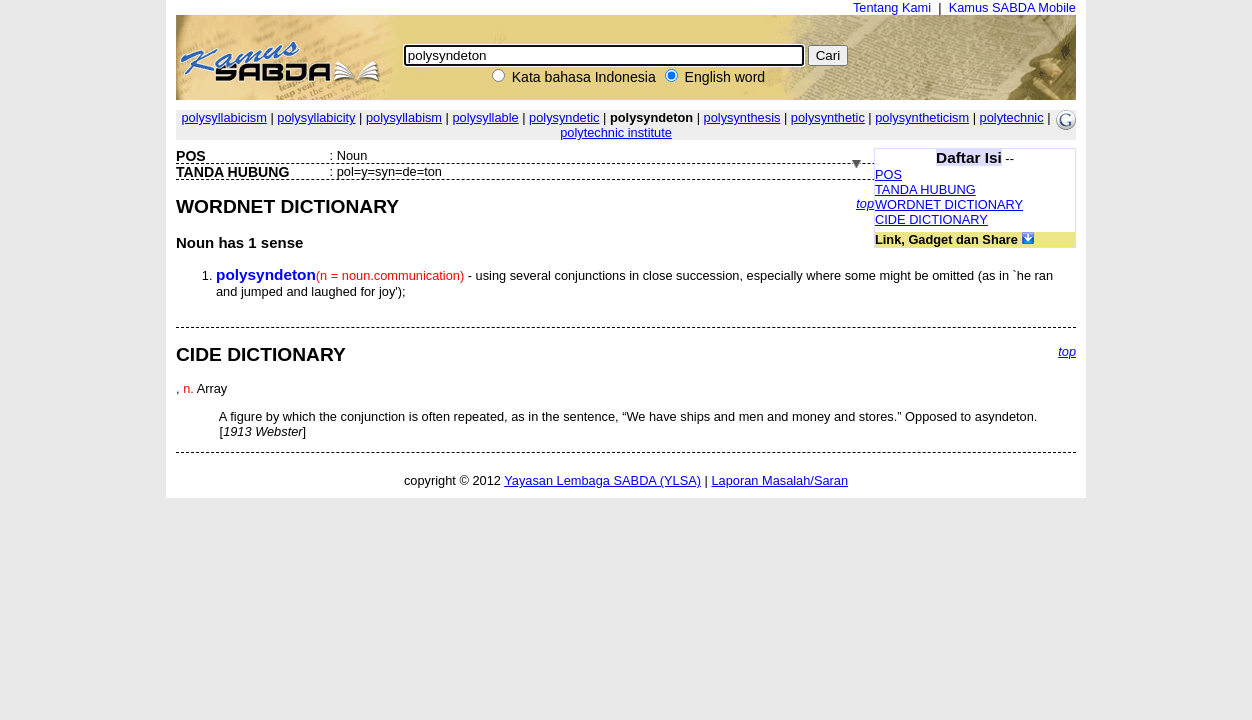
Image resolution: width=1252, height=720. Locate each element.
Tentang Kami (892, 7)
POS (888, 174)
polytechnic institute (616, 132)
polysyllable (485, 117)
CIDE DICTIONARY (931, 219)
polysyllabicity (316, 117)
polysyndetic (564, 117)
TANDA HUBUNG (925, 189)
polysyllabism (404, 117)
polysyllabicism (223, 117)
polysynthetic (828, 117)
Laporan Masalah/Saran (779, 480)
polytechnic (1012, 117)
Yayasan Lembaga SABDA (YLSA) (602, 480)
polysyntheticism (922, 117)
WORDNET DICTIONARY (949, 204)
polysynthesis (742, 117)
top (865, 203)
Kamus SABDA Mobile (1012, 7)
